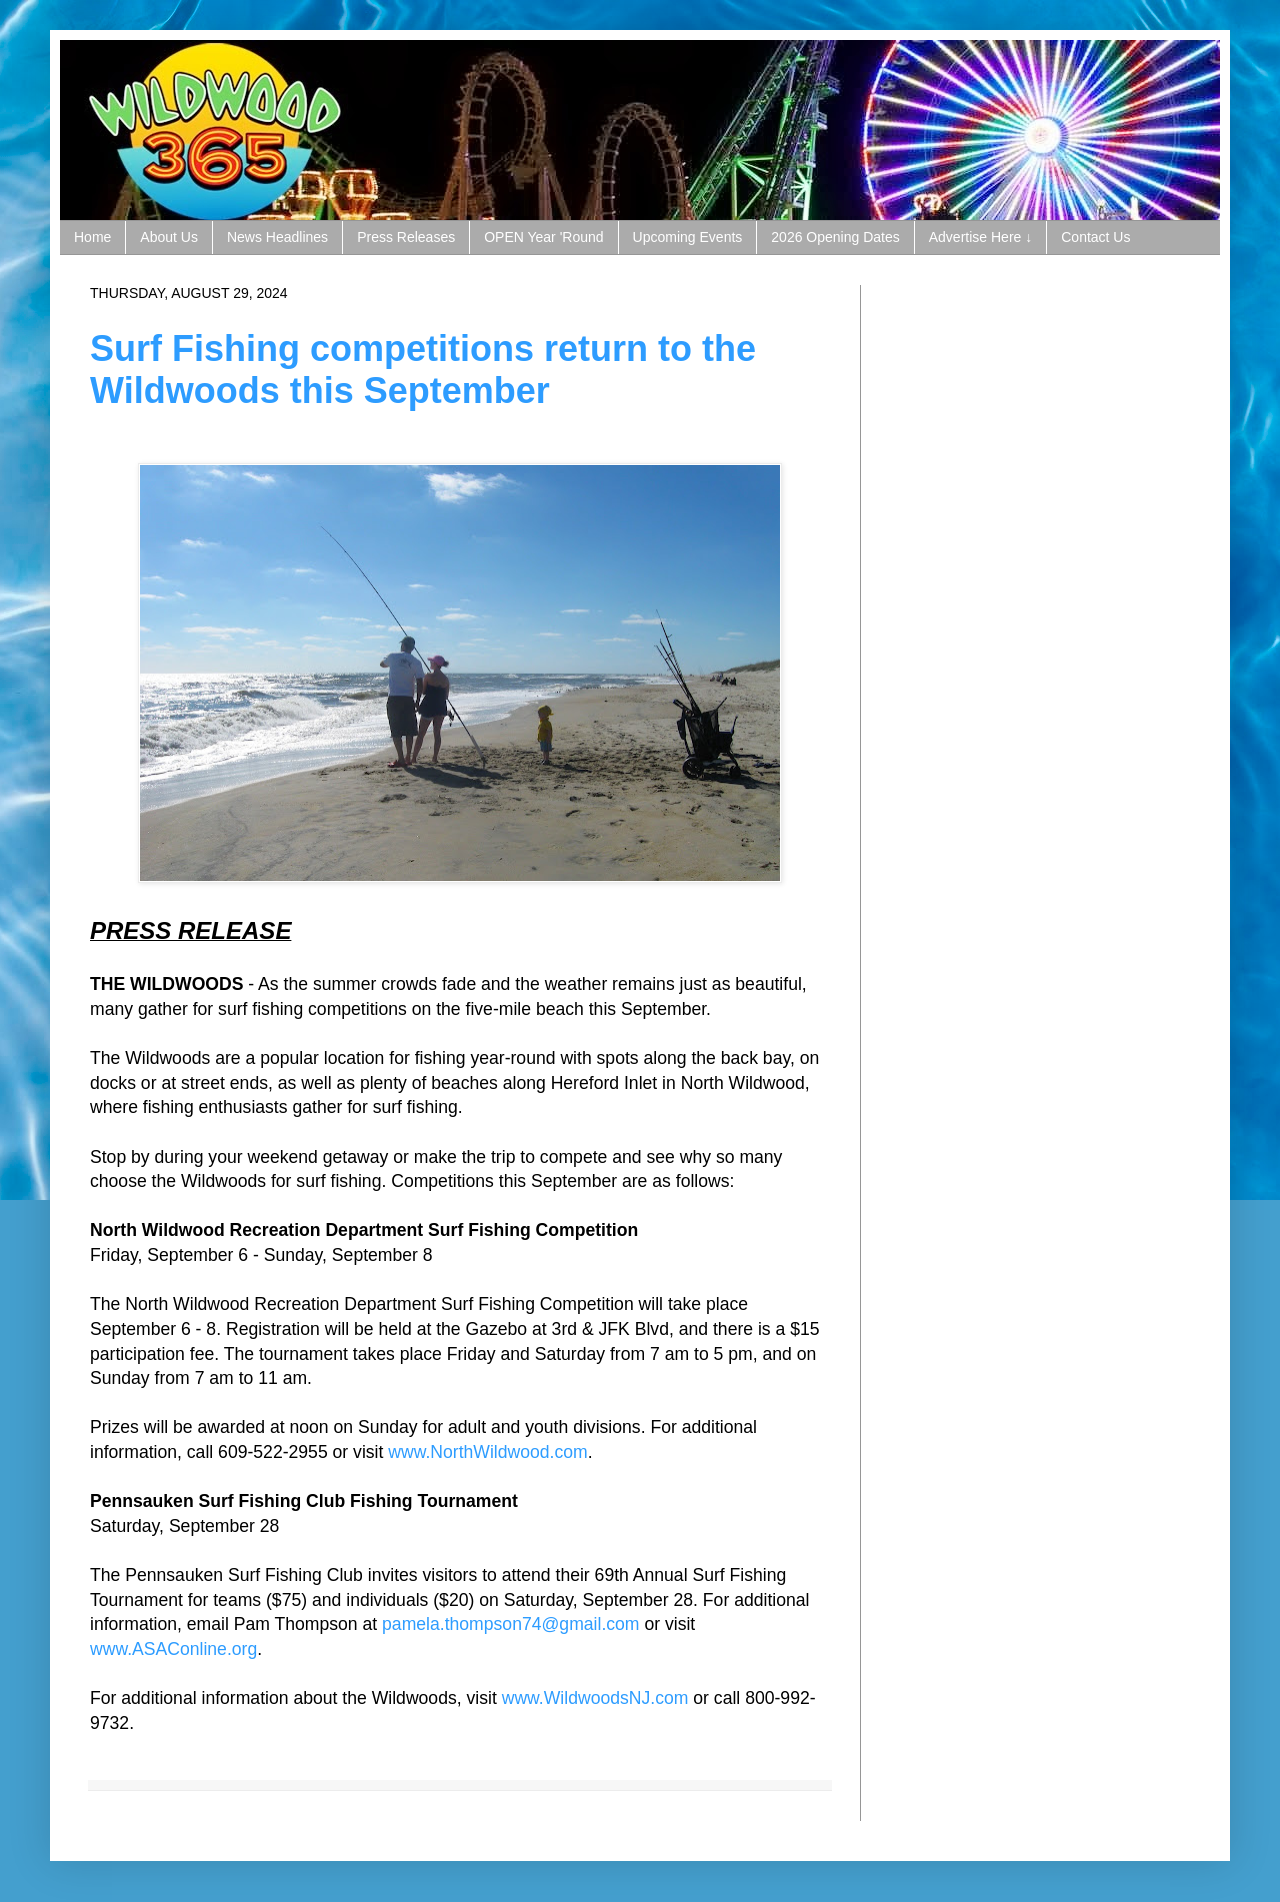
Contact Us (1095, 237)
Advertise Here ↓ (980, 237)
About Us (169, 237)
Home (92, 237)
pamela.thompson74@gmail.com (510, 1624)
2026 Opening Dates (835, 237)
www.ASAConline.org (173, 1649)
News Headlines (277, 237)
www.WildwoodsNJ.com (595, 1698)
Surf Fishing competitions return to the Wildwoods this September (423, 369)
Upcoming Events (688, 237)
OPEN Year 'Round (543, 237)
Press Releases (406, 237)
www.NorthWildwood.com (487, 1452)
